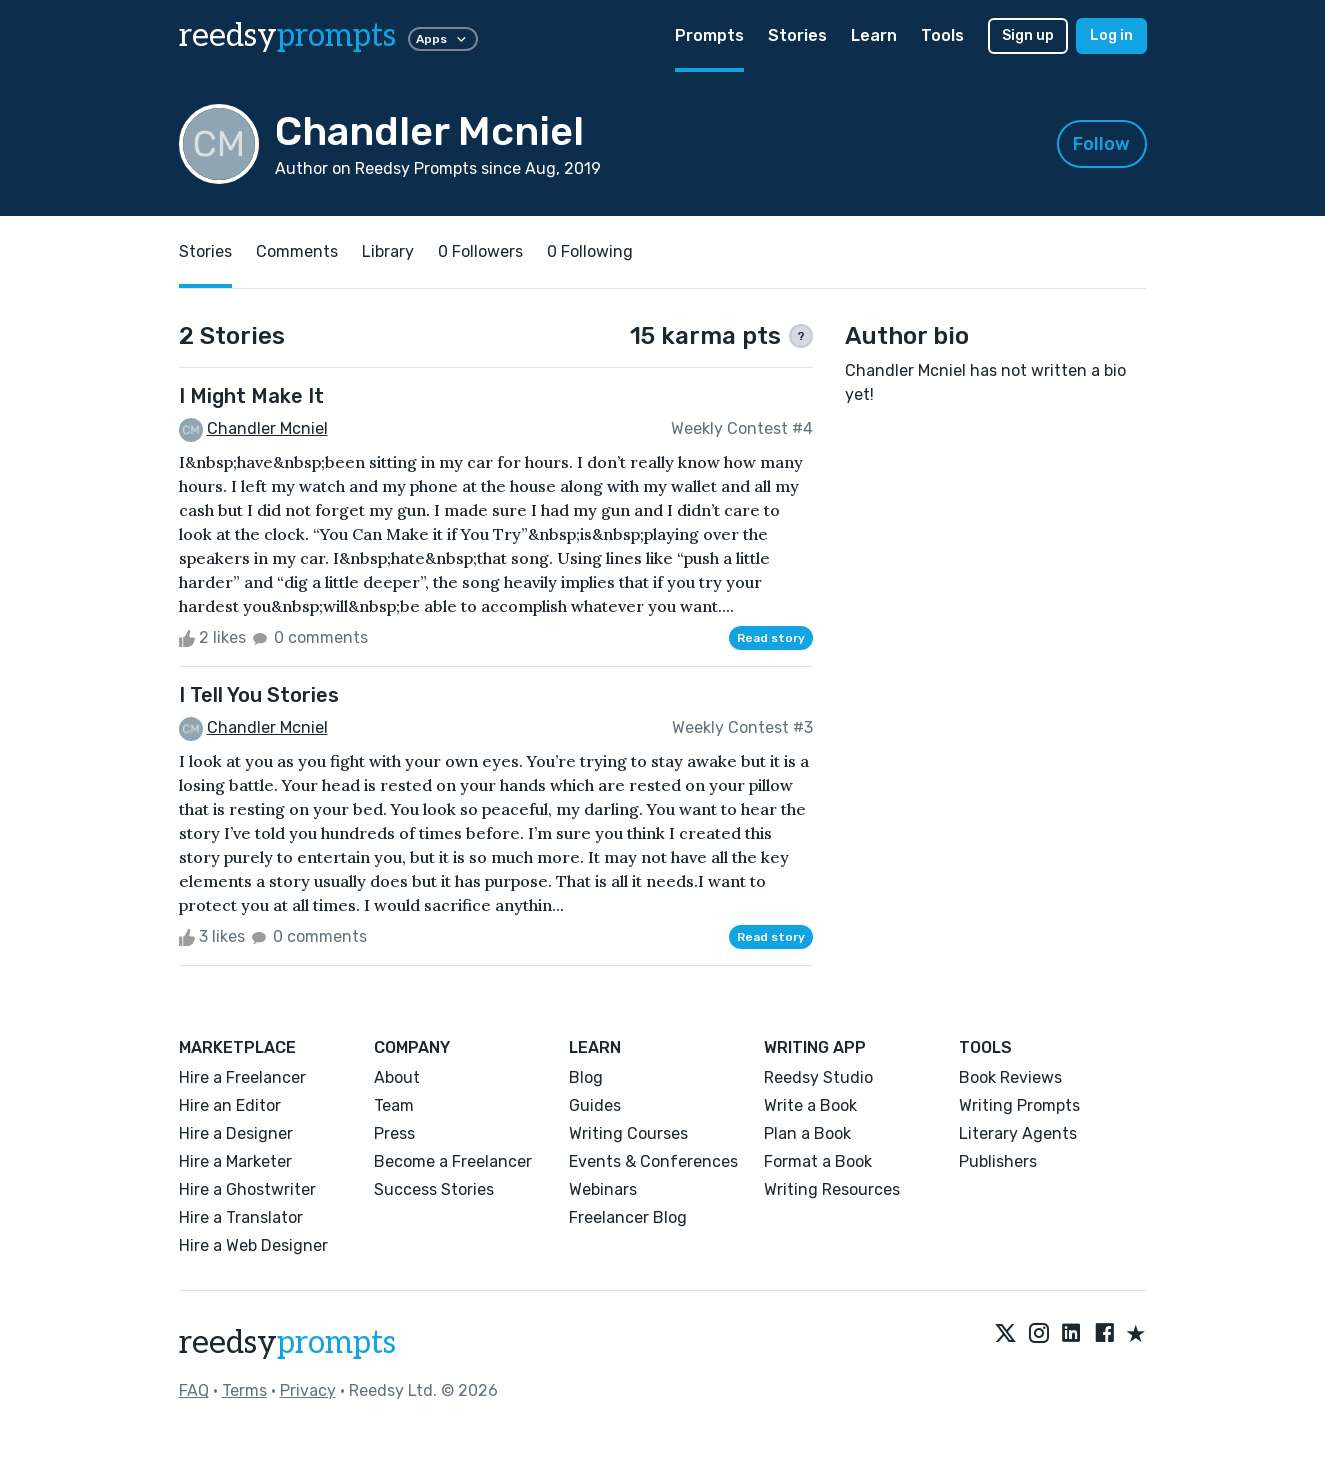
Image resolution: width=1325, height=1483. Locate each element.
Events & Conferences (653, 1161)
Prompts (709, 35)
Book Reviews (1010, 1077)
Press (394, 1133)
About (397, 1077)
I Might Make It (251, 396)
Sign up (1028, 35)
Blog (586, 1077)
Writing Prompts (1019, 1105)
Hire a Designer (236, 1133)
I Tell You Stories (259, 695)
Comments (297, 251)
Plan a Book (807, 1133)
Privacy (308, 1390)
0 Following (590, 251)
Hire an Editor (230, 1105)
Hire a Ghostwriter (247, 1189)
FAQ (194, 1390)
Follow (1101, 144)
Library (388, 251)
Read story (771, 638)
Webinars (603, 1189)
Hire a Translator (241, 1217)
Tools (942, 35)
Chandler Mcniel (267, 428)
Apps (443, 39)
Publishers (998, 1161)
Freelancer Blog (628, 1217)
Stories (797, 35)
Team (394, 1105)
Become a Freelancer (453, 1161)
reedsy (287, 1343)
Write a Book (810, 1105)
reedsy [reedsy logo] (287, 36)
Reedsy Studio (818, 1077)
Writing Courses (628, 1133)
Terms (244, 1390)
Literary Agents (1018, 1133)
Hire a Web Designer (253, 1245)
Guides (595, 1105)
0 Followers (480, 251)
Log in (1111, 35)
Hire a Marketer (235, 1161)
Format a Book (818, 1161)
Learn (874, 35)
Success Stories (434, 1189)
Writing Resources (832, 1189)
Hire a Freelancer (242, 1077)
